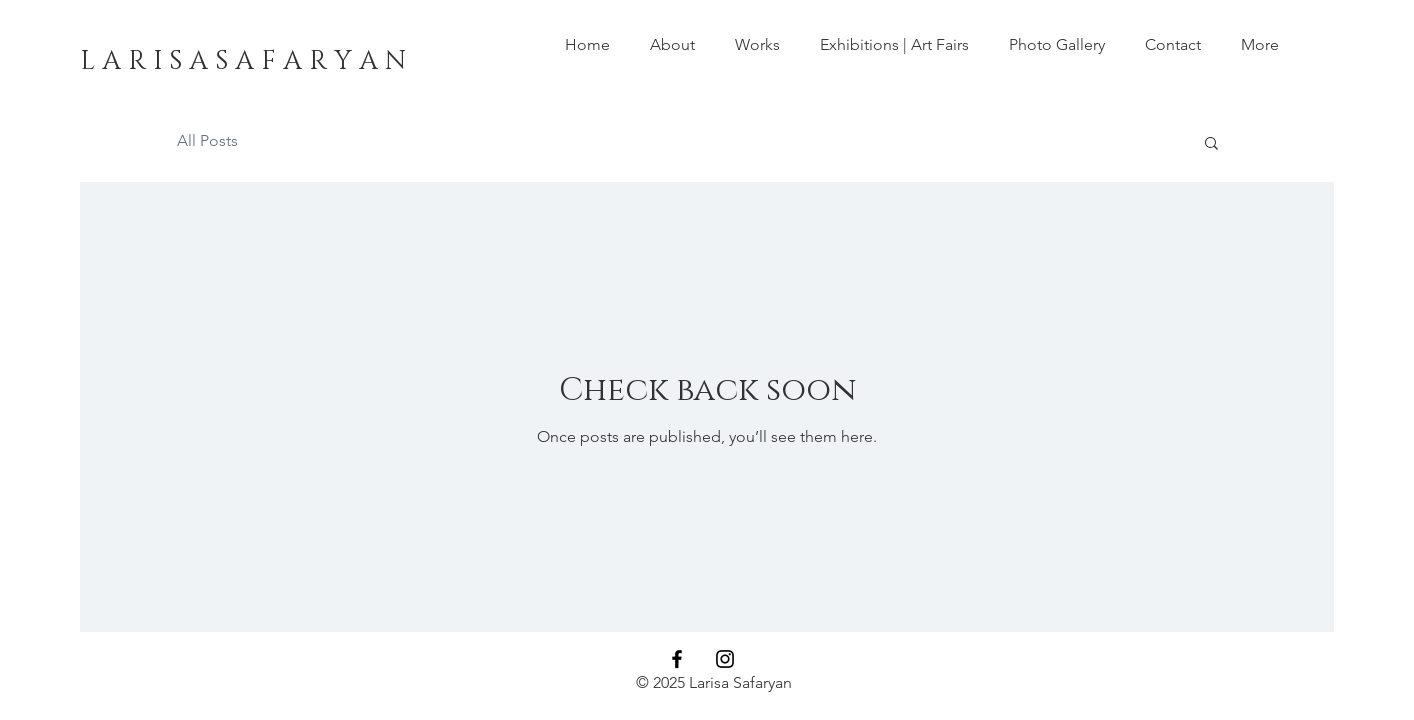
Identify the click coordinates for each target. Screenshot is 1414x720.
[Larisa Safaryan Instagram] (725, 659)
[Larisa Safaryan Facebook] (677, 659)
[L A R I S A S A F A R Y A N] (243, 62)
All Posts (207, 140)
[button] (757, 45)
